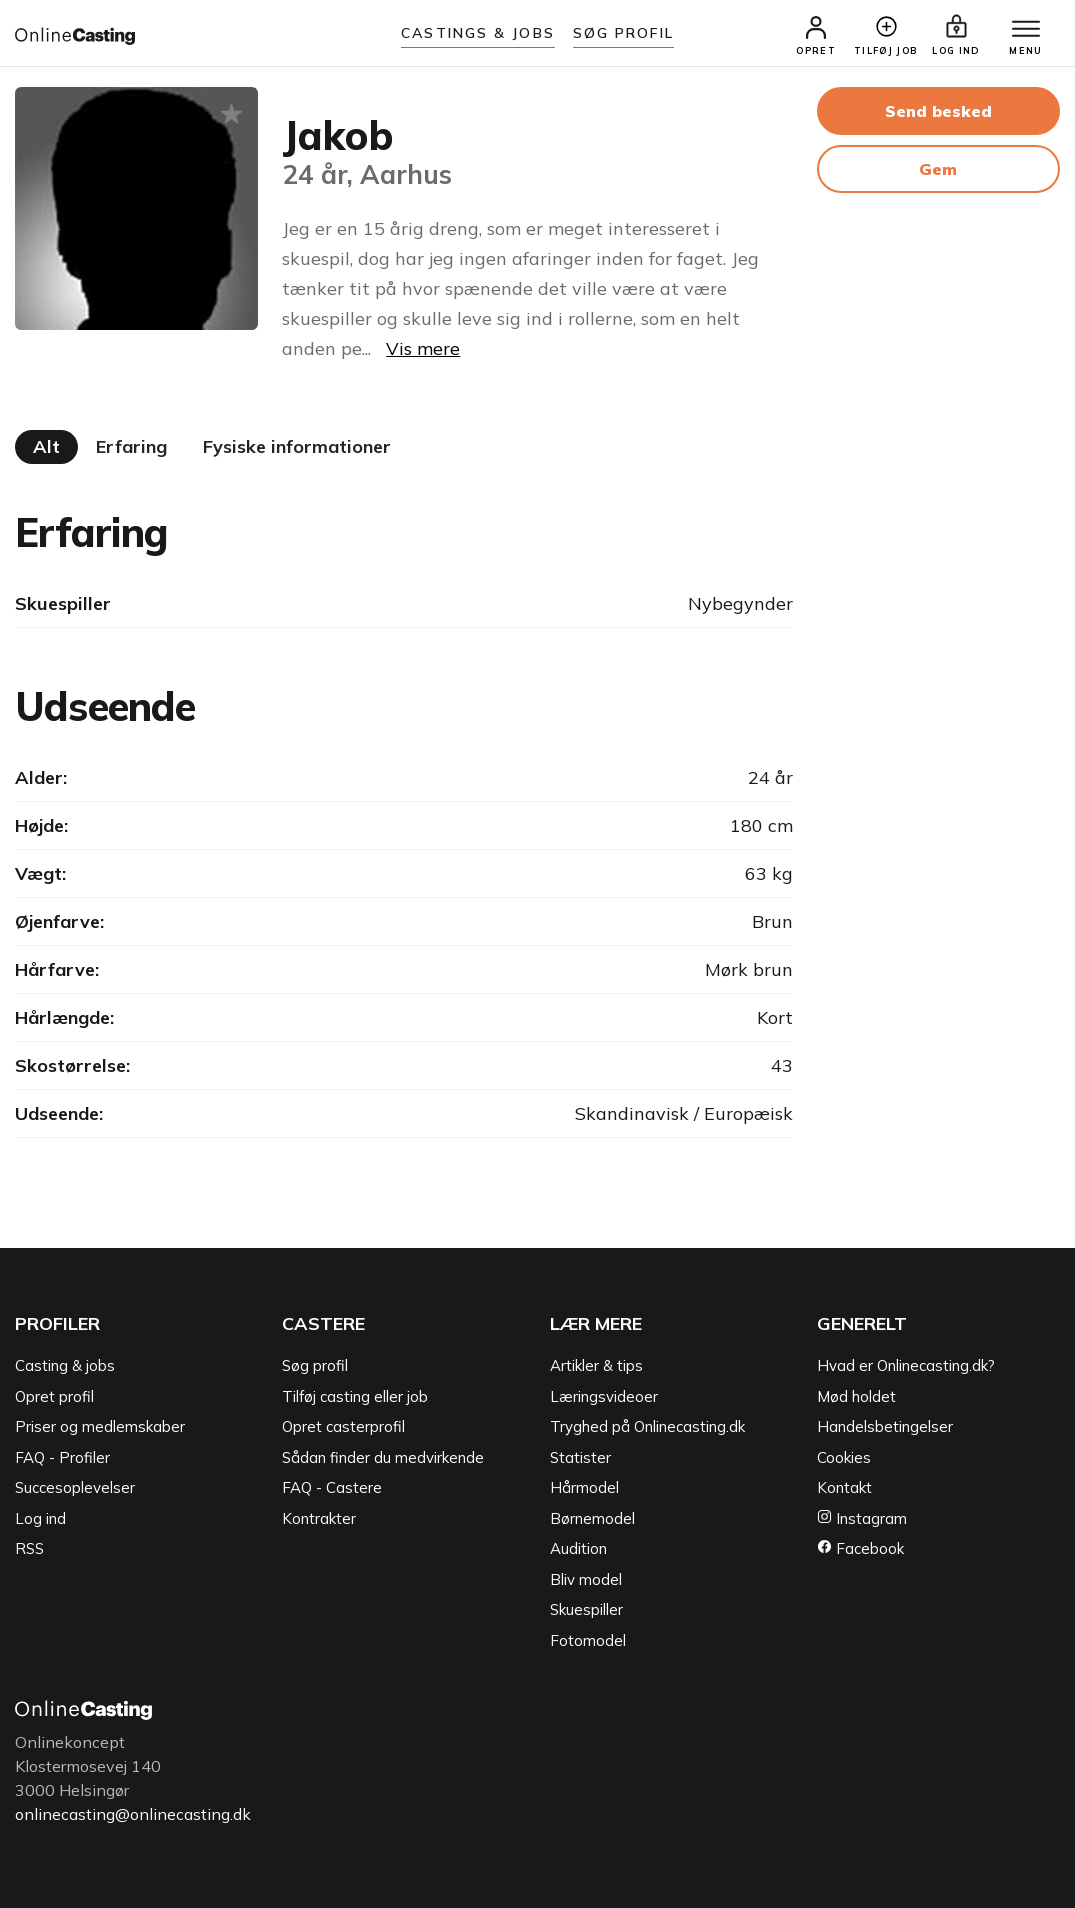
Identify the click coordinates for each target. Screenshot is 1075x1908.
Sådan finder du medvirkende (383, 1457)
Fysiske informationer (297, 446)
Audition (578, 1549)
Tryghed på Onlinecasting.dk (647, 1427)
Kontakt (844, 1488)
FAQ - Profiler (62, 1457)
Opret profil (54, 1396)
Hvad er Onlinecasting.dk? (906, 1366)
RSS (29, 1549)
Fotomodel (588, 1640)
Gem (938, 169)
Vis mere (423, 348)
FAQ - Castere (332, 1488)
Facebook (860, 1549)
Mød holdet (856, 1396)
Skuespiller (586, 1610)
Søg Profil (623, 33)
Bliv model (586, 1579)
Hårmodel (584, 1488)
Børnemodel (592, 1518)
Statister (580, 1457)
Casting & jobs (65, 1366)
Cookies (844, 1457)
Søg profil (315, 1366)
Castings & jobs (478, 33)
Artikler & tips (596, 1366)
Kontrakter (319, 1518)
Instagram (862, 1518)
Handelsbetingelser (885, 1427)
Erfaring (131, 446)
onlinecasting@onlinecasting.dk (133, 1815)
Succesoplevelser (75, 1488)
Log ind (40, 1518)
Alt (46, 446)
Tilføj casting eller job (355, 1396)
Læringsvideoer (604, 1396)
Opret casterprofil (343, 1427)
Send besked (938, 111)
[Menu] (1025, 30)
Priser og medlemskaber (100, 1427)
